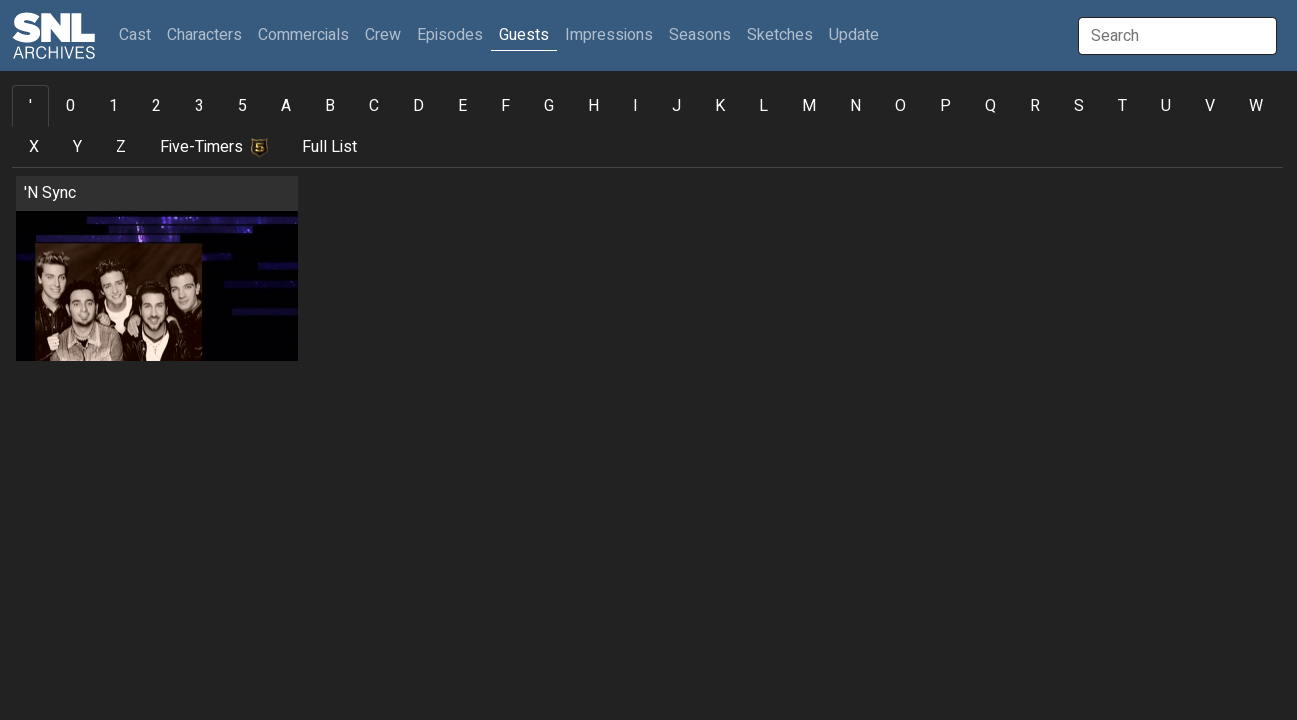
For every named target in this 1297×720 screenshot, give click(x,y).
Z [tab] (121, 147)
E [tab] (462, 106)
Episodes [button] (450, 35)
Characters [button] (204, 35)
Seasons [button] (700, 35)
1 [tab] (113, 106)
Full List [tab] (329, 147)
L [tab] (763, 106)
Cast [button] (139, 34)
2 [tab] (156, 106)
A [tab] (286, 106)
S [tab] (1079, 106)
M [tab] (809, 106)
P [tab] (945, 106)
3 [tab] (199, 106)
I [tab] (635, 106)
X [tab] (34, 147)
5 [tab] (242, 106)
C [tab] (374, 106)
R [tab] (1035, 106)
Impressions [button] (609, 35)
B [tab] (330, 106)
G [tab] (549, 106)
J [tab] (676, 106)
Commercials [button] (303, 35)
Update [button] (854, 35)
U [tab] (1166, 106)
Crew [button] (383, 35)
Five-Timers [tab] (214, 147)
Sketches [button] (780, 35)
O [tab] (900, 106)
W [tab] (1256, 106)
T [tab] (1122, 106)
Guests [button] (524, 35)
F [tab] (505, 106)
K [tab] (720, 106)
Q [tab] (990, 106)
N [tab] (855, 106)
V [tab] (1210, 106)
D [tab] (418, 106)
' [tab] (30, 106)
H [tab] (593, 106)
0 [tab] (70, 106)
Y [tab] (77, 147)
